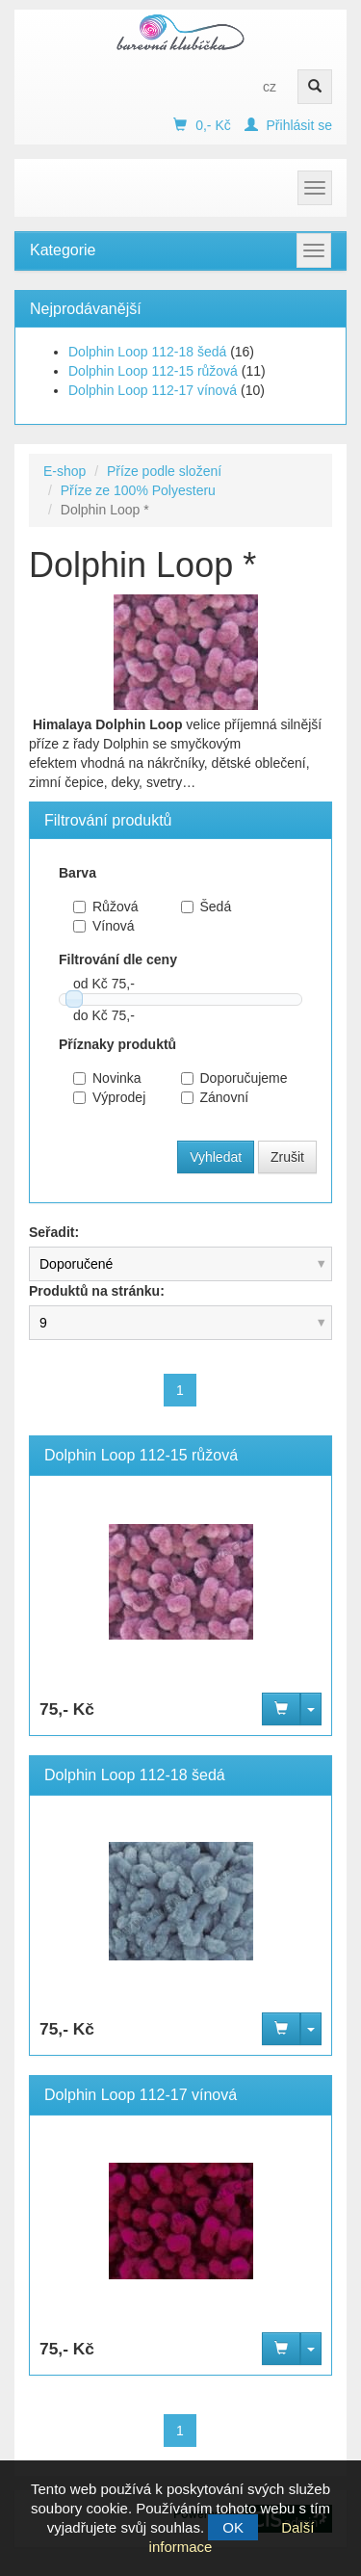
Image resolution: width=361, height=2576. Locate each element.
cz (269, 86)
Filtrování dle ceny (118, 959)
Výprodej (109, 1097)
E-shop (64, 471)
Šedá (206, 906)
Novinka (107, 1078)
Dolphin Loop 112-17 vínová (152, 390)
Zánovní (215, 1097)
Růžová (105, 906)
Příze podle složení (164, 471)
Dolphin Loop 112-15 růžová (153, 371)
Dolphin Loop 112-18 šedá (147, 351)
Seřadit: (54, 1232)
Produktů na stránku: (97, 1291)
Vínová (104, 925)
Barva (77, 873)
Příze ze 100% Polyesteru (138, 490)
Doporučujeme (220, 1078)
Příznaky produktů (117, 1044)
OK (233, 2527)
